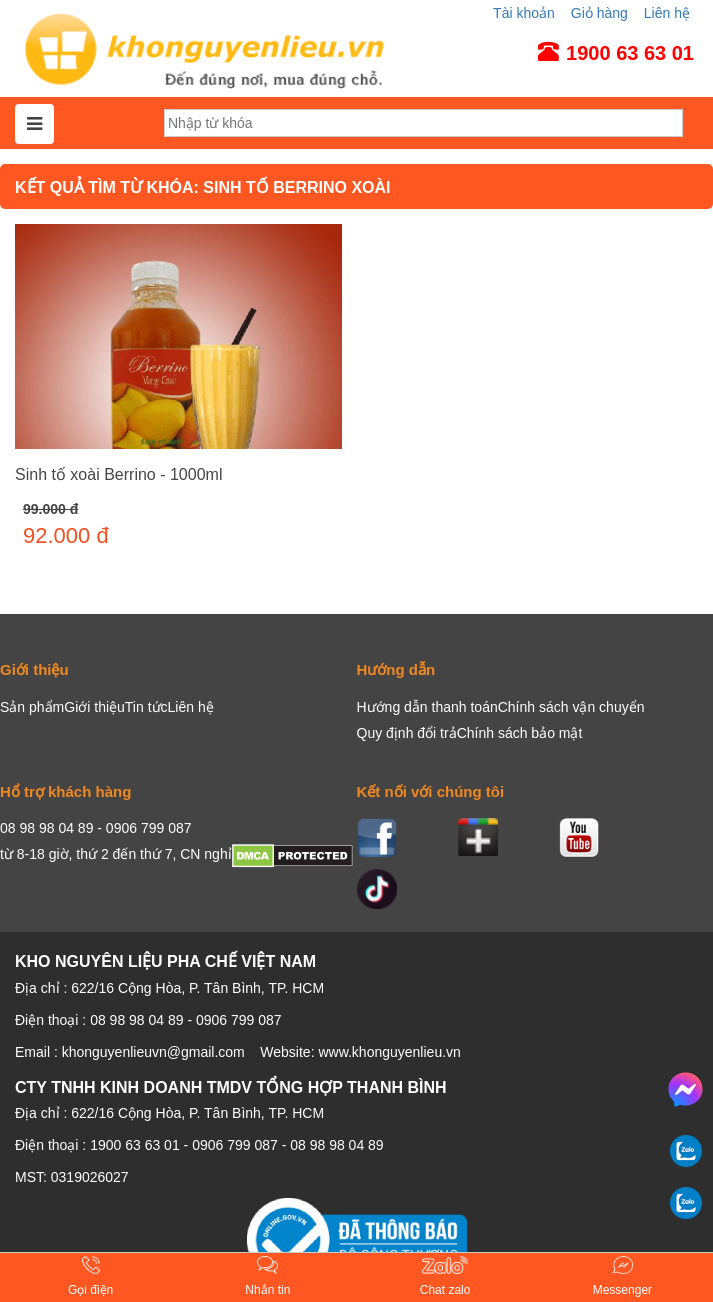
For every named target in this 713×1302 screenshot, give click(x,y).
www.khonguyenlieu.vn (389, 1052)
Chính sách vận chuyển (571, 707)
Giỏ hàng (599, 13)
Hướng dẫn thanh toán (427, 707)
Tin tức (146, 707)
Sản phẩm (32, 707)
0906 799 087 (235, 1145)
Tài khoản (524, 13)
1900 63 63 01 (135, 1145)
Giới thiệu (94, 707)
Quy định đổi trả (407, 733)
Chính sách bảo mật (520, 733)
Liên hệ (667, 13)
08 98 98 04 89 (336, 1145)
